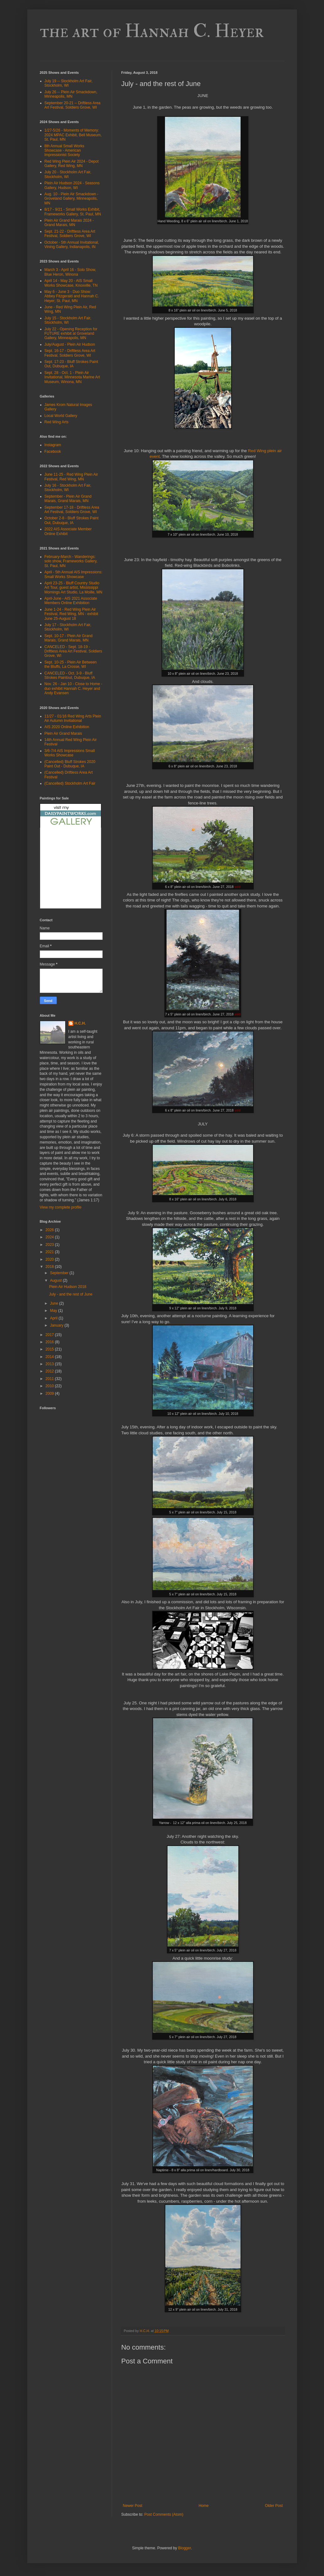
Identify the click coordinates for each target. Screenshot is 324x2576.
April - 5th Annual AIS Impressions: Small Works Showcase (74, 574)
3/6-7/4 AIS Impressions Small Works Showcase (70, 753)
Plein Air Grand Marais (63, 733)
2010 (50, 1386)
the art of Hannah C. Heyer (152, 31)
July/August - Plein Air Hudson (70, 344)
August (56, 1280)
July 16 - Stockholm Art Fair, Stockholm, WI (68, 487)
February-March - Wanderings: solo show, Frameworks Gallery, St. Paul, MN (71, 561)
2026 (50, 1230)
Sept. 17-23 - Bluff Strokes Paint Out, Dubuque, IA (71, 364)
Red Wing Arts (57, 422)
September (59, 1273)
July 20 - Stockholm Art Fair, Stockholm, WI (68, 174)
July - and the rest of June (70, 1294)
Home (204, 2505)
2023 (50, 1244)
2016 (50, 1342)
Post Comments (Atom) (163, 2514)
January (57, 1325)
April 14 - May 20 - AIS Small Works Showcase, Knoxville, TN (71, 283)
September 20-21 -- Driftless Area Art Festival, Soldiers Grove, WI (73, 105)
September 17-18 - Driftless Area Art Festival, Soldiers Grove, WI (72, 509)
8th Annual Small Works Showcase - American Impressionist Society (64, 150)
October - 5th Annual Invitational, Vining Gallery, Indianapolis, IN (72, 244)
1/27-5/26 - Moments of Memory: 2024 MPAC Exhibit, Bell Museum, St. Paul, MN (73, 135)
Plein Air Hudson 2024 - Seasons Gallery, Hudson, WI (72, 185)
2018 (50, 1266)
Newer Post (132, 2505)
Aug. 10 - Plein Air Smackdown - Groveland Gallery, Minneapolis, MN (71, 198)
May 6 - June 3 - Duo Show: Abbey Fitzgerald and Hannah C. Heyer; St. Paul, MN (72, 296)
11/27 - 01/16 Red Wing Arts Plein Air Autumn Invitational (73, 718)
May (54, 1310)
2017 (50, 1335)
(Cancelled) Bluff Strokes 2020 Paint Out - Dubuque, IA (70, 764)
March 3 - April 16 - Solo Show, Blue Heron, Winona (70, 272)
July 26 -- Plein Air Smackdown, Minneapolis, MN (71, 94)
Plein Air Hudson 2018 (67, 1287)
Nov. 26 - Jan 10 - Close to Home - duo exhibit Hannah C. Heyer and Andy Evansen (74, 688)
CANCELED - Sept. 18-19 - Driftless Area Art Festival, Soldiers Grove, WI (73, 651)
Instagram (53, 445)
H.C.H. (80, 1023)
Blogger (184, 2548)
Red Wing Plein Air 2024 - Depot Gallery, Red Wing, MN (72, 163)
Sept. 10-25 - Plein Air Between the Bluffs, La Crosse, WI (71, 664)
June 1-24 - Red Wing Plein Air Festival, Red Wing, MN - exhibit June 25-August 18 (71, 614)
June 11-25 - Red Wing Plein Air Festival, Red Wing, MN (71, 476)
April (54, 1318)
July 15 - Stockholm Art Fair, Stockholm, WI (68, 320)
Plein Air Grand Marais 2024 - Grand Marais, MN (69, 222)
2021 (50, 1252)
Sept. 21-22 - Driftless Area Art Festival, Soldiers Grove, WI (70, 233)
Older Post (274, 2505)
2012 (50, 1371)
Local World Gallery (61, 416)
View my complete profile (61, 1207)
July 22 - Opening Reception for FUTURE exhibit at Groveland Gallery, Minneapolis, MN (71, 333)
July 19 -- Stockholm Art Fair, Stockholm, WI (69, 83)
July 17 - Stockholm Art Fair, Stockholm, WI (68, 627)
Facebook (53, 451)
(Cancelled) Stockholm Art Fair (70, 783)
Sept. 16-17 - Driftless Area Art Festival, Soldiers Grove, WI (70, 353)
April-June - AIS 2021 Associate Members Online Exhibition (71, 600)
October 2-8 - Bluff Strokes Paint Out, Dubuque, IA (72, 520)
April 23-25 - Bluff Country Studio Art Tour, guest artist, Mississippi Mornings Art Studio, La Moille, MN (74, 587)
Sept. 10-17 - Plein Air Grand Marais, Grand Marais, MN (69, 638)
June (54, 1303)
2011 (50, 1379)
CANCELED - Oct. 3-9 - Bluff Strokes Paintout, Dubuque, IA (70, 675)
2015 (50, 1349)
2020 (50, 1259)
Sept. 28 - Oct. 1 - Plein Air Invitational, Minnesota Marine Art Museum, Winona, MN (72, 377)
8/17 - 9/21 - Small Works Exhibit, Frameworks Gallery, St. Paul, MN (73, 211)
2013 (50, 1364)
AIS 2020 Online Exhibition (67, 727)
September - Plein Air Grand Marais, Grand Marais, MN (68, 498)
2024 (50, 1237)
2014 (50, 1357)
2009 (50, 1393)
